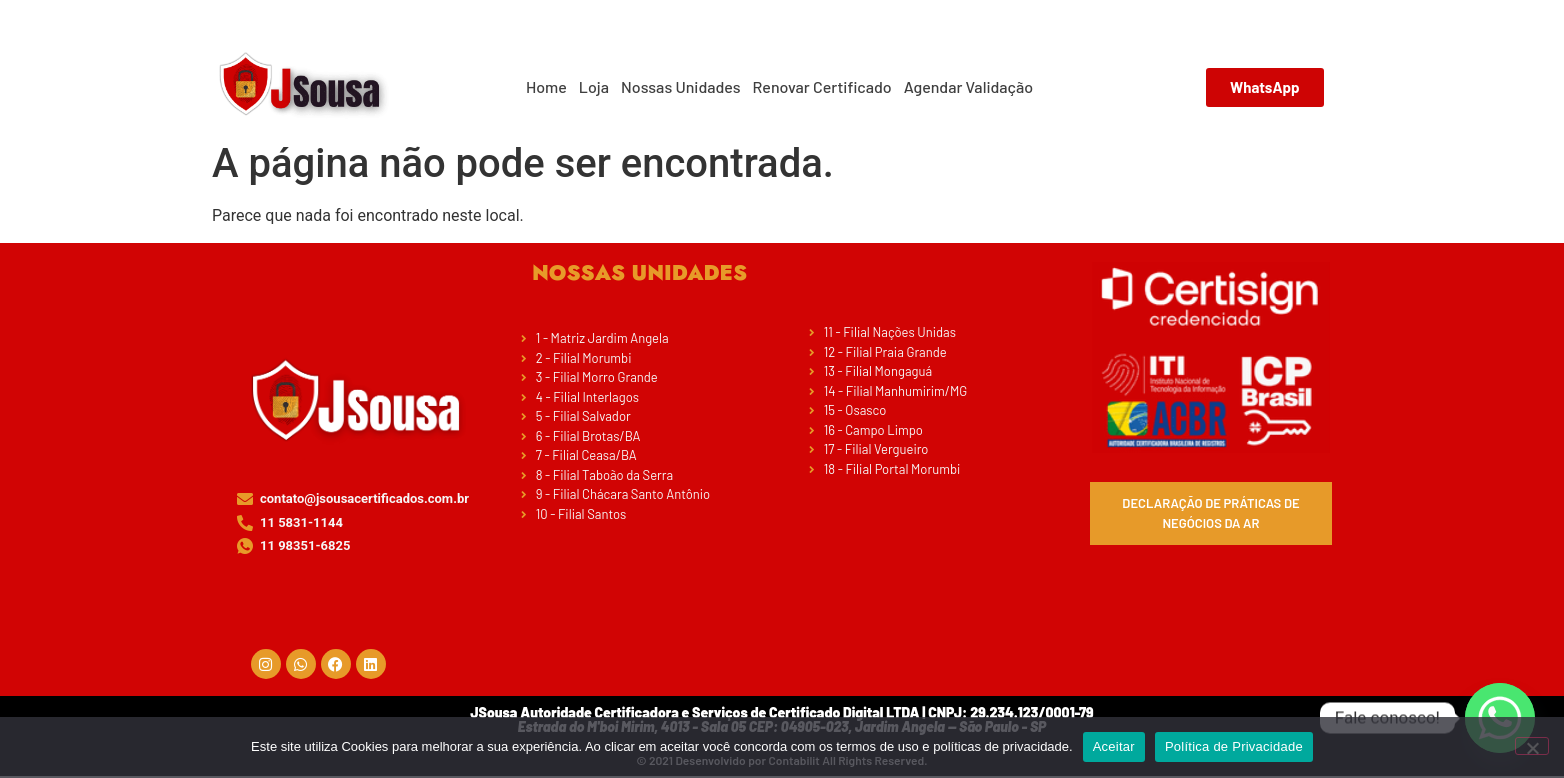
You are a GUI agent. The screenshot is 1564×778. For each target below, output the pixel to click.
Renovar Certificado (822, 86)
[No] (1532, 746)
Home (546, 86)
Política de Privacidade (1234, 746)
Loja (594, 86)
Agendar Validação (968, 86)
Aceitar (1114, 746)
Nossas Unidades (681, 86)
